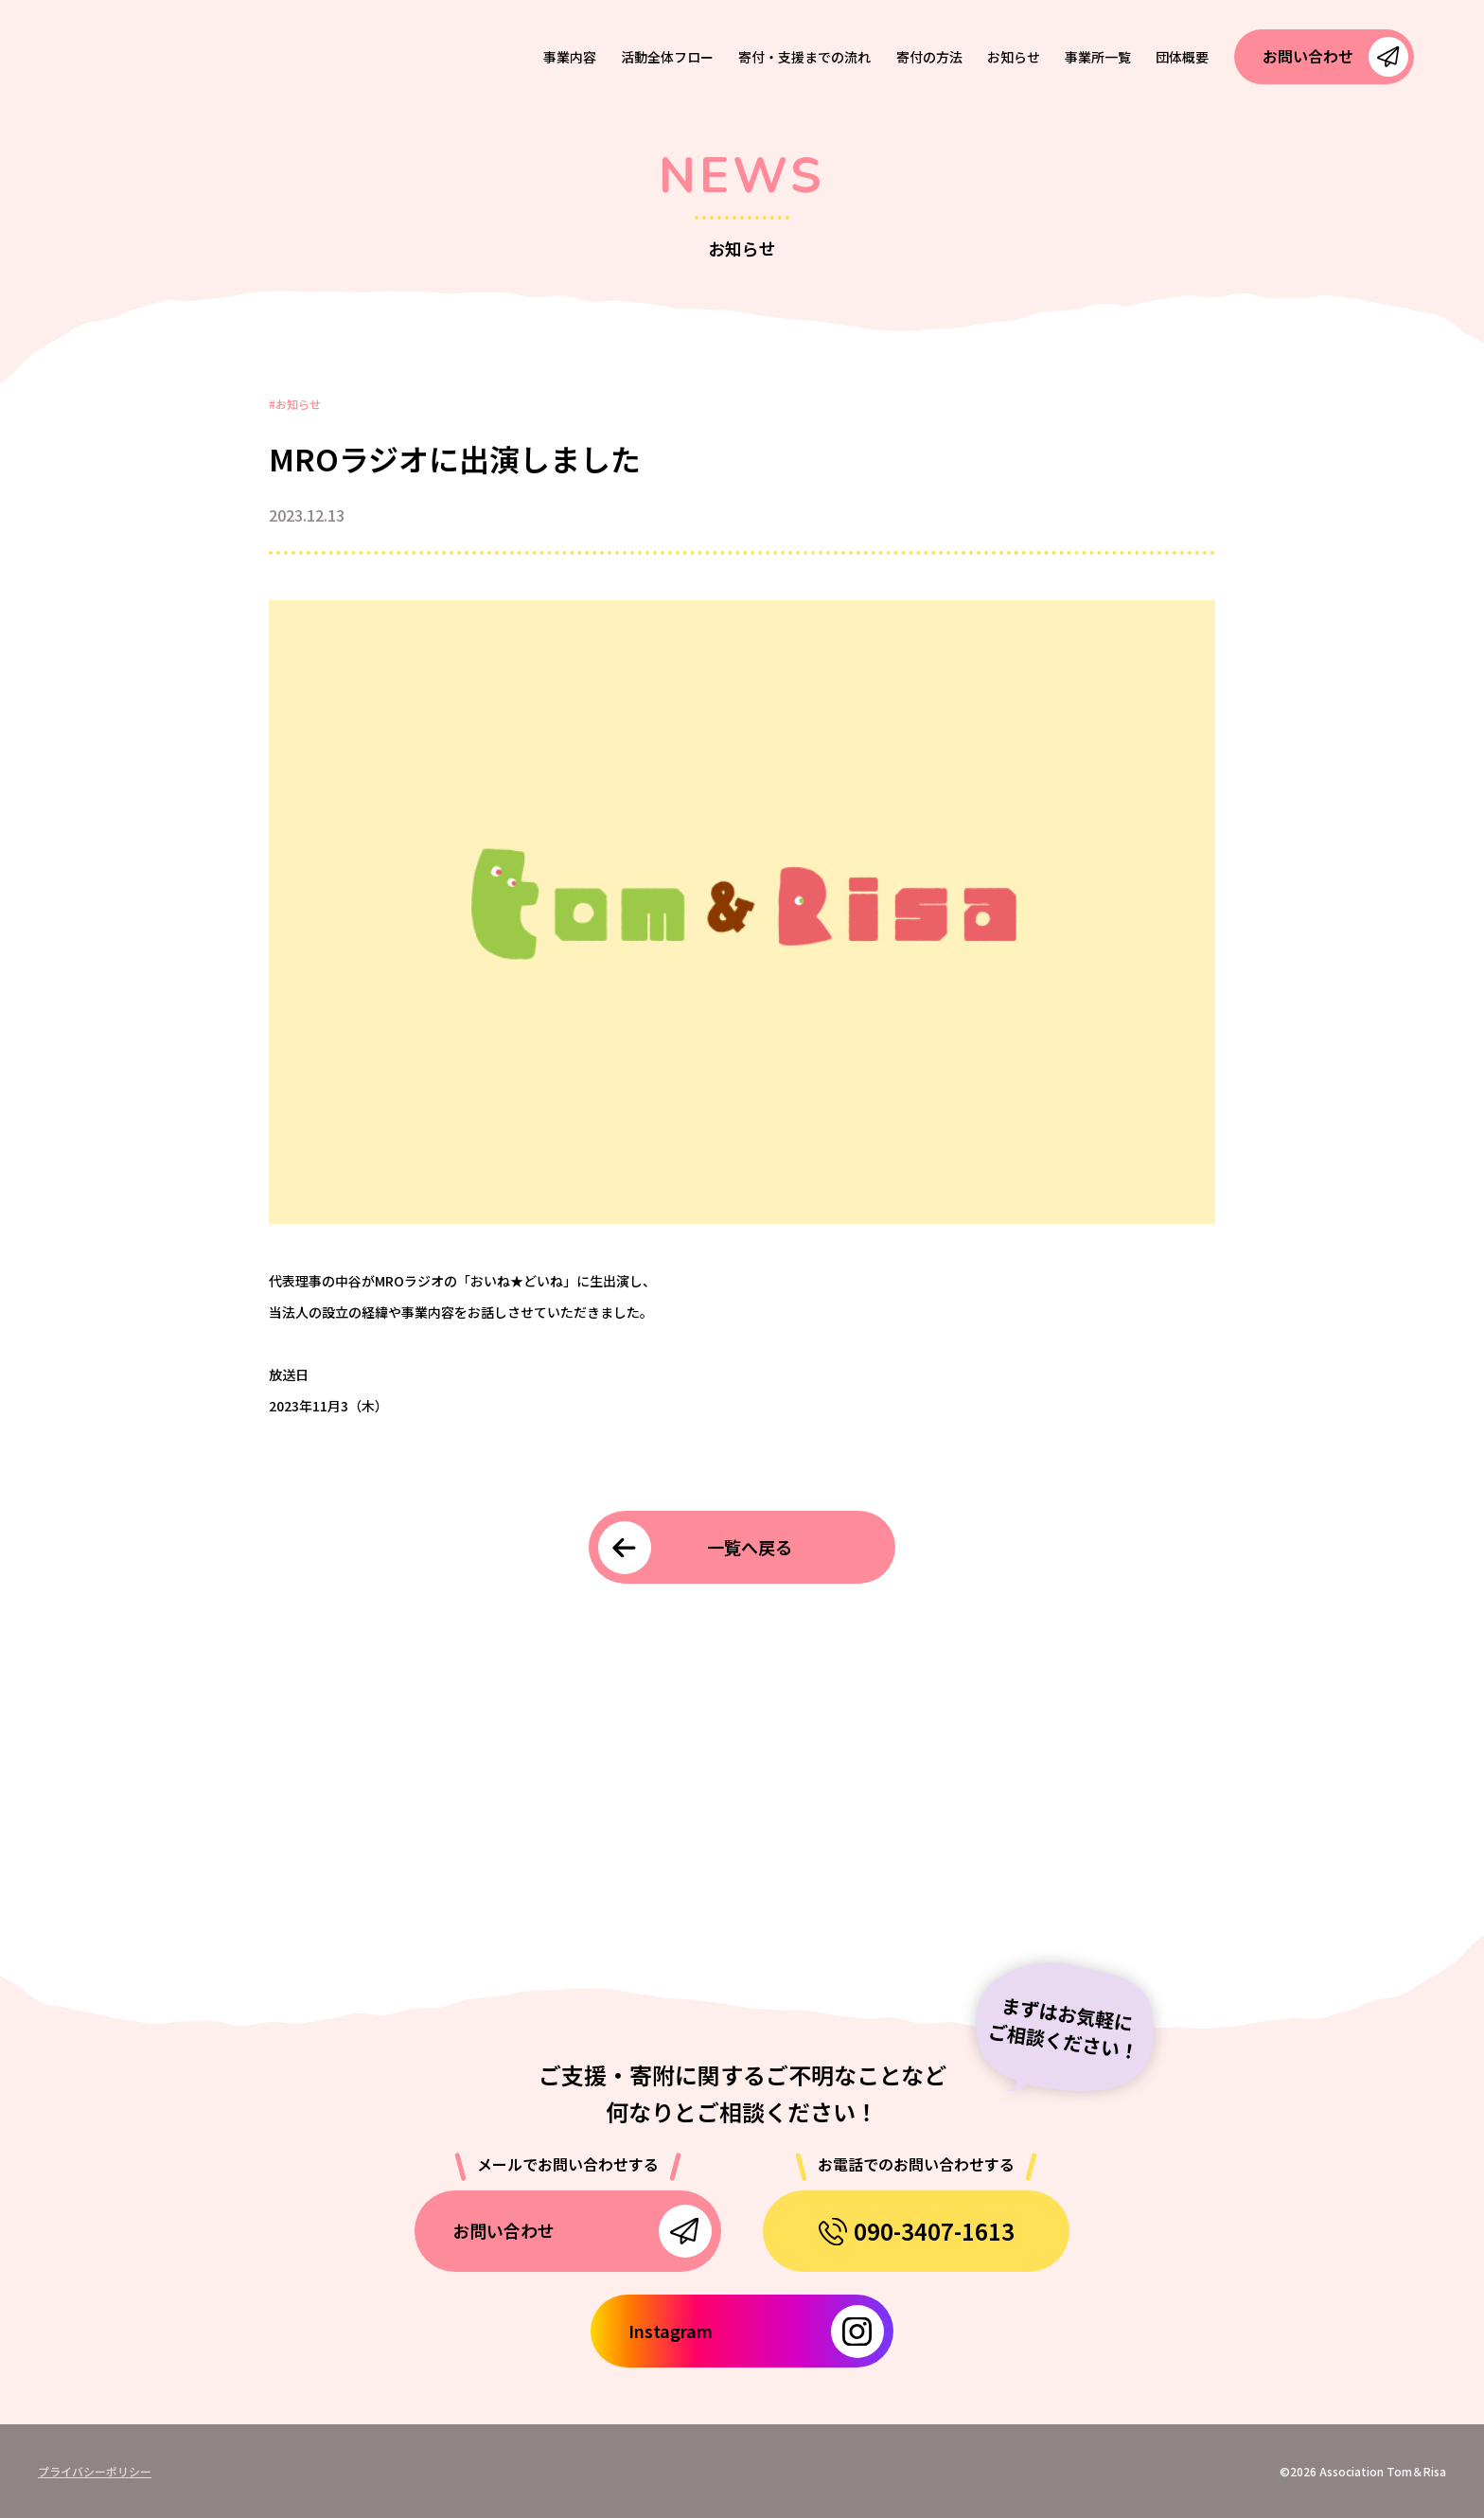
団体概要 (1182, 56)
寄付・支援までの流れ (804, 56)
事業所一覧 (1098, 56)
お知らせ (1013, 56)
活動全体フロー (667, 56)
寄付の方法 (929, 56)
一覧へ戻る (749, 1546)
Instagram (670, 2330)
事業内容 (569, 56)
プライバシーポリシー (94, 2471)
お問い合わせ (1308, 55)
